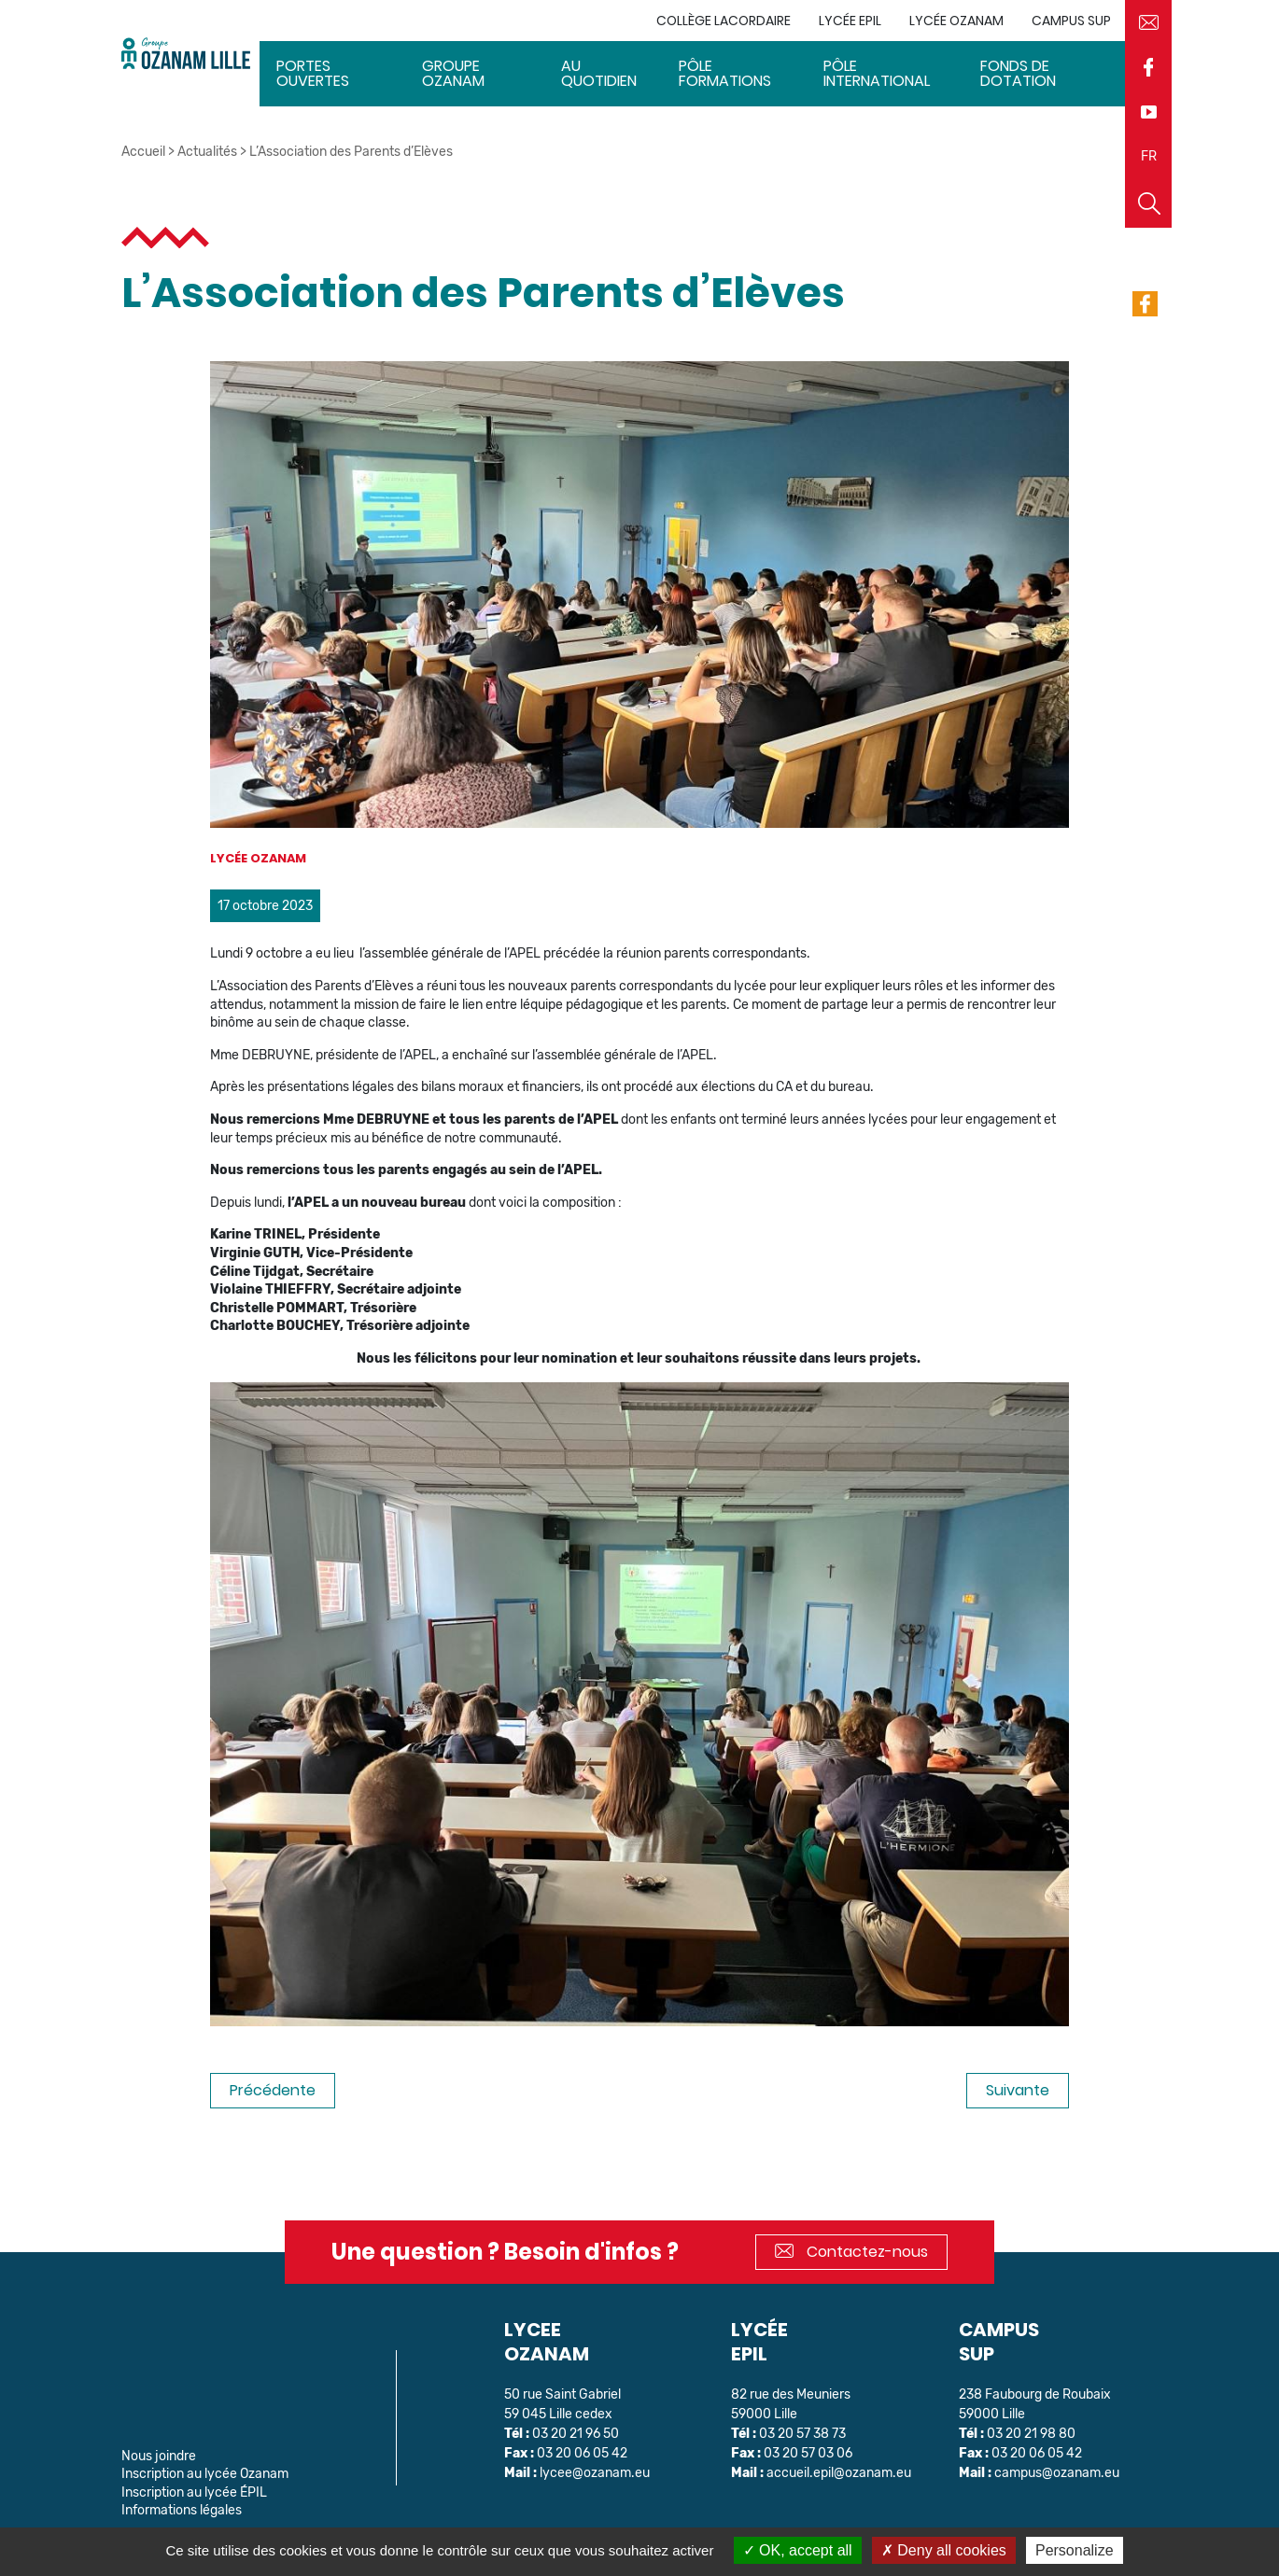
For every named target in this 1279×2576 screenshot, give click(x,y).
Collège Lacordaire (723, 20)
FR (1149, 156)
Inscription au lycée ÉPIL (194, 2492)
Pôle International (876, 73)
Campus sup (1071, 20)
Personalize (1074, 2550)
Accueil (143, 152)
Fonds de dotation (1018, 73)
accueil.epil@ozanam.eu (838, 2473)
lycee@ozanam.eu (595, 2473)
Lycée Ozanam (956, 20)
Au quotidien (599, 73)
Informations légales (181, 2510)
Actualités (207, 152)
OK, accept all (797, 2550)
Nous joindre (158, 2456)
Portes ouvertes (312, 73)
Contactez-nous (851, 2251)
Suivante (1017, 2090)
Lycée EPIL (850, 20)
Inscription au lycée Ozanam (204, 2474)
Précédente (273, 2090)
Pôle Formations (725, 73)
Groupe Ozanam (453, 73)
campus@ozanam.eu (1056, 2473)
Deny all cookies (943, 2550)
